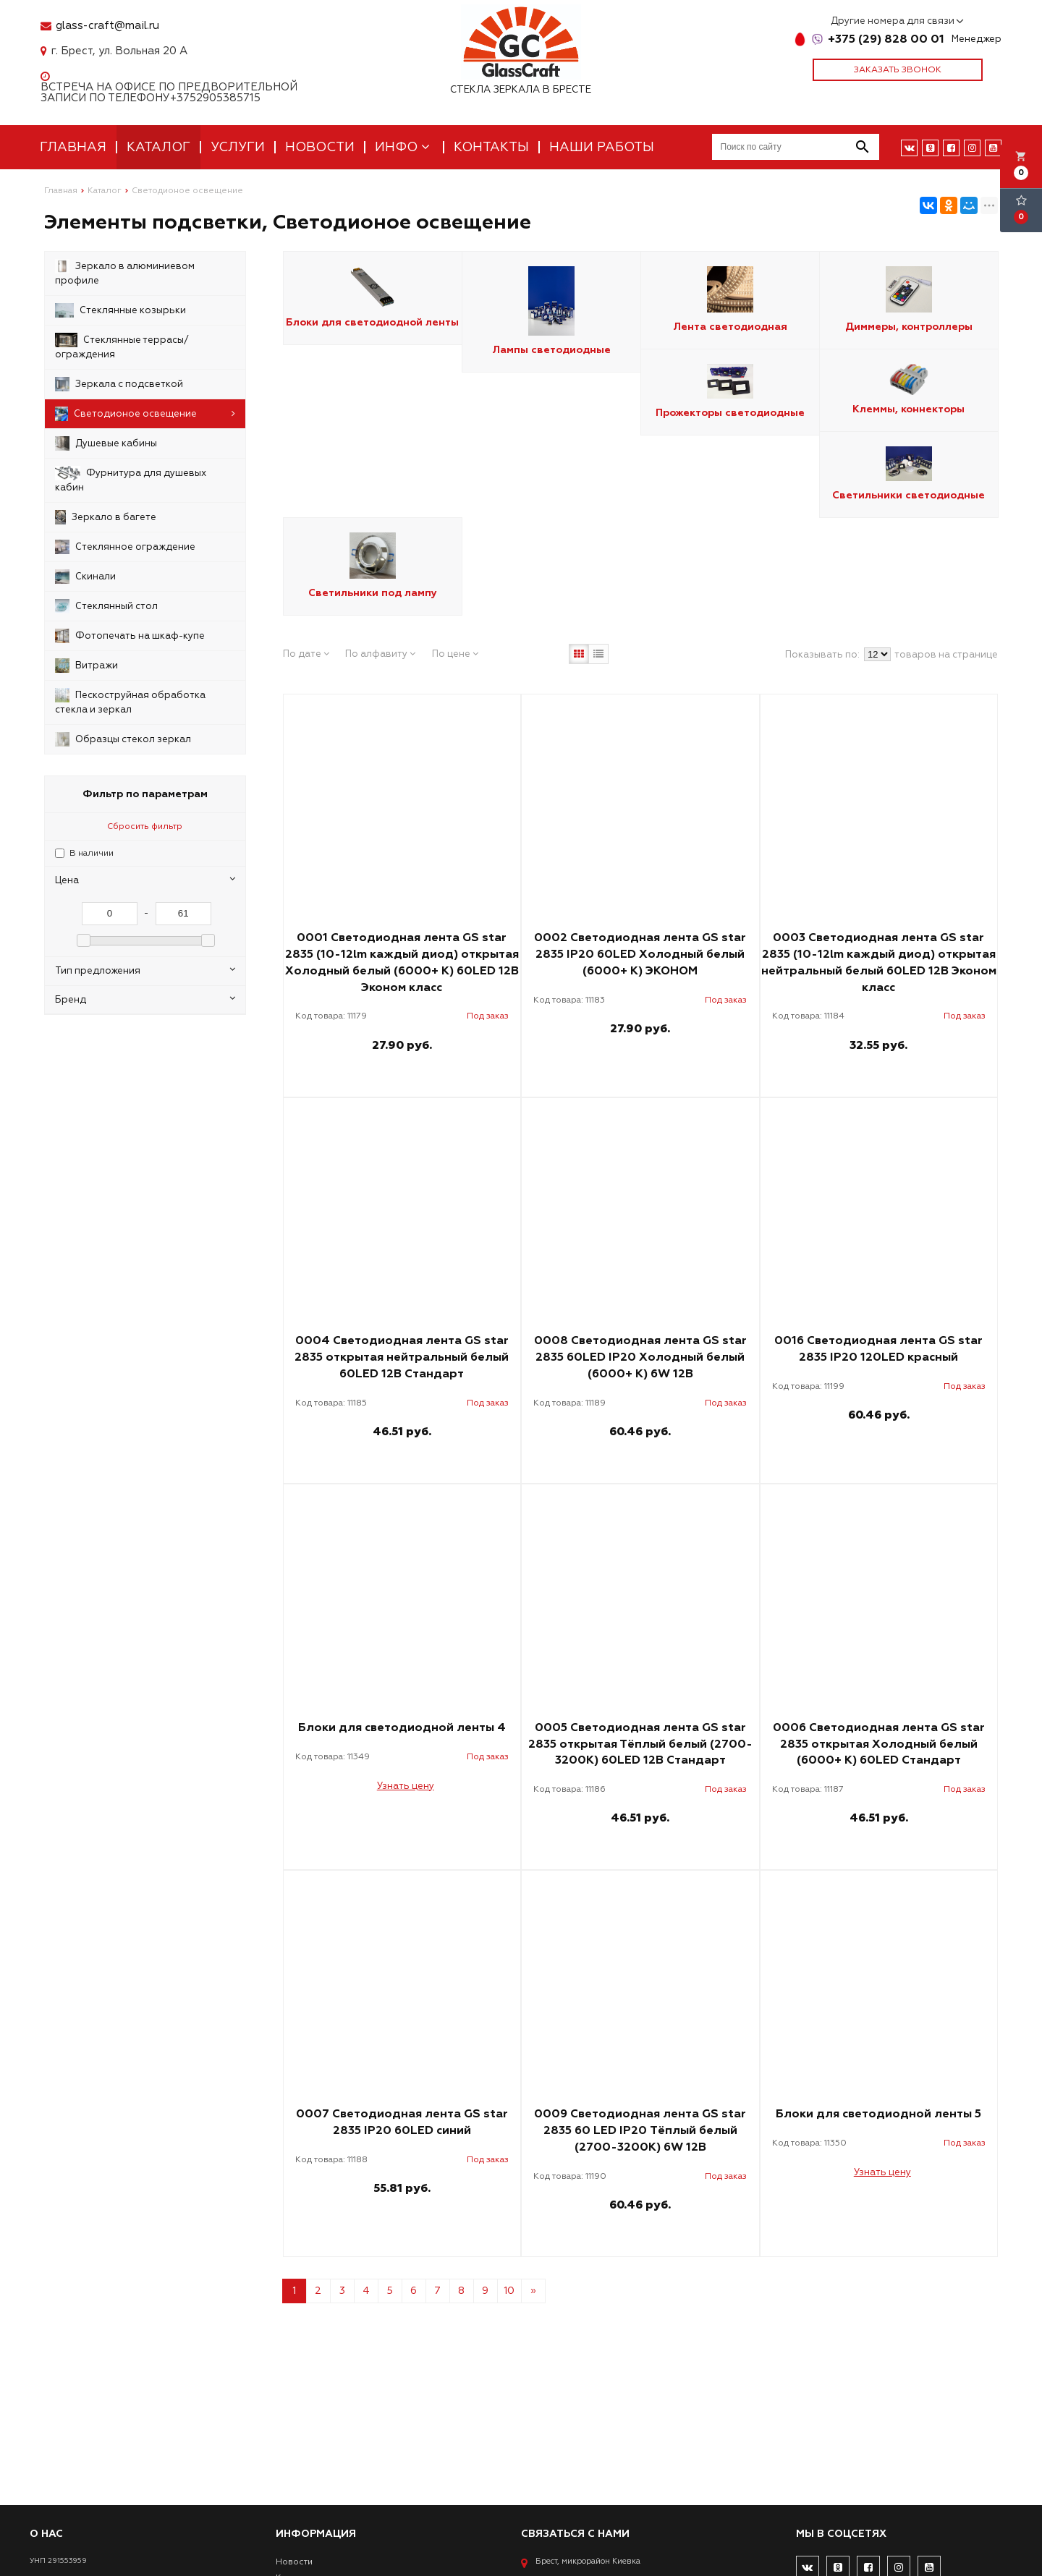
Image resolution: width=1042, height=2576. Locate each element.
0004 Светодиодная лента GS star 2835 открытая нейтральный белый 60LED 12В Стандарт (402, 1357)
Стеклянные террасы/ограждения (122, 346)
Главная (73, 147)
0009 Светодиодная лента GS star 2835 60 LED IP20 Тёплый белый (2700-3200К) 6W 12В (640, 2130)
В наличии (91, 853)
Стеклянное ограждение (125, 547)
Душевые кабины (106, 443)
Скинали (85, 576)
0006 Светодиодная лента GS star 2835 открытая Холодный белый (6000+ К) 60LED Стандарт (879, 1744)
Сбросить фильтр (144, 826)
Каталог (158, 147)
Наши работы (601, 147)
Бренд (145, 999)
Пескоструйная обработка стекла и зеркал (130, 701)
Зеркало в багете (105, 517)
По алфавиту (380, 654)
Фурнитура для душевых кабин (130, 479)
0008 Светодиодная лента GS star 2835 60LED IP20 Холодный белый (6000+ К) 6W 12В (640, 1357)
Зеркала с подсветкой (119, 384)
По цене (455, 654)
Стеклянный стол (106, 606)
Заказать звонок (897, 69)
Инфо (404, 147)
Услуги (238, 147)
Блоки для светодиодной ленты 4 (402, 1727)
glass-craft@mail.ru (107, 25)
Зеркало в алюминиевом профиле (125, 272)
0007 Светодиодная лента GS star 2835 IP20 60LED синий (402, 2122)
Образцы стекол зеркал (123, 739)
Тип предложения (145, 970)
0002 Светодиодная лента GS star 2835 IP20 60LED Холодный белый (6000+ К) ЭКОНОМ (640, 954)
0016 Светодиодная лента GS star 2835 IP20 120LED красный (878, 1348)
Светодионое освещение (145, 414)
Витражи (86, 665)
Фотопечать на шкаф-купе (130, 636)
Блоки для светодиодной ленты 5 (878, 2114)
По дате (306, 654)
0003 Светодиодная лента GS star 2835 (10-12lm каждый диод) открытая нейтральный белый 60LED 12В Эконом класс (878, 962)
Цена (145, 880)
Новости (320, 147)
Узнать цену (405, 1786)
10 (509, 2290)
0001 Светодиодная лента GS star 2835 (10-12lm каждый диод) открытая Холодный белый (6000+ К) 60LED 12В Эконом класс (402, 962)
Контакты (491, 147)
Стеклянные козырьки (120, 310)
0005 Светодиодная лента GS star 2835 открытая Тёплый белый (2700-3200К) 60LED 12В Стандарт (640, 1744)
